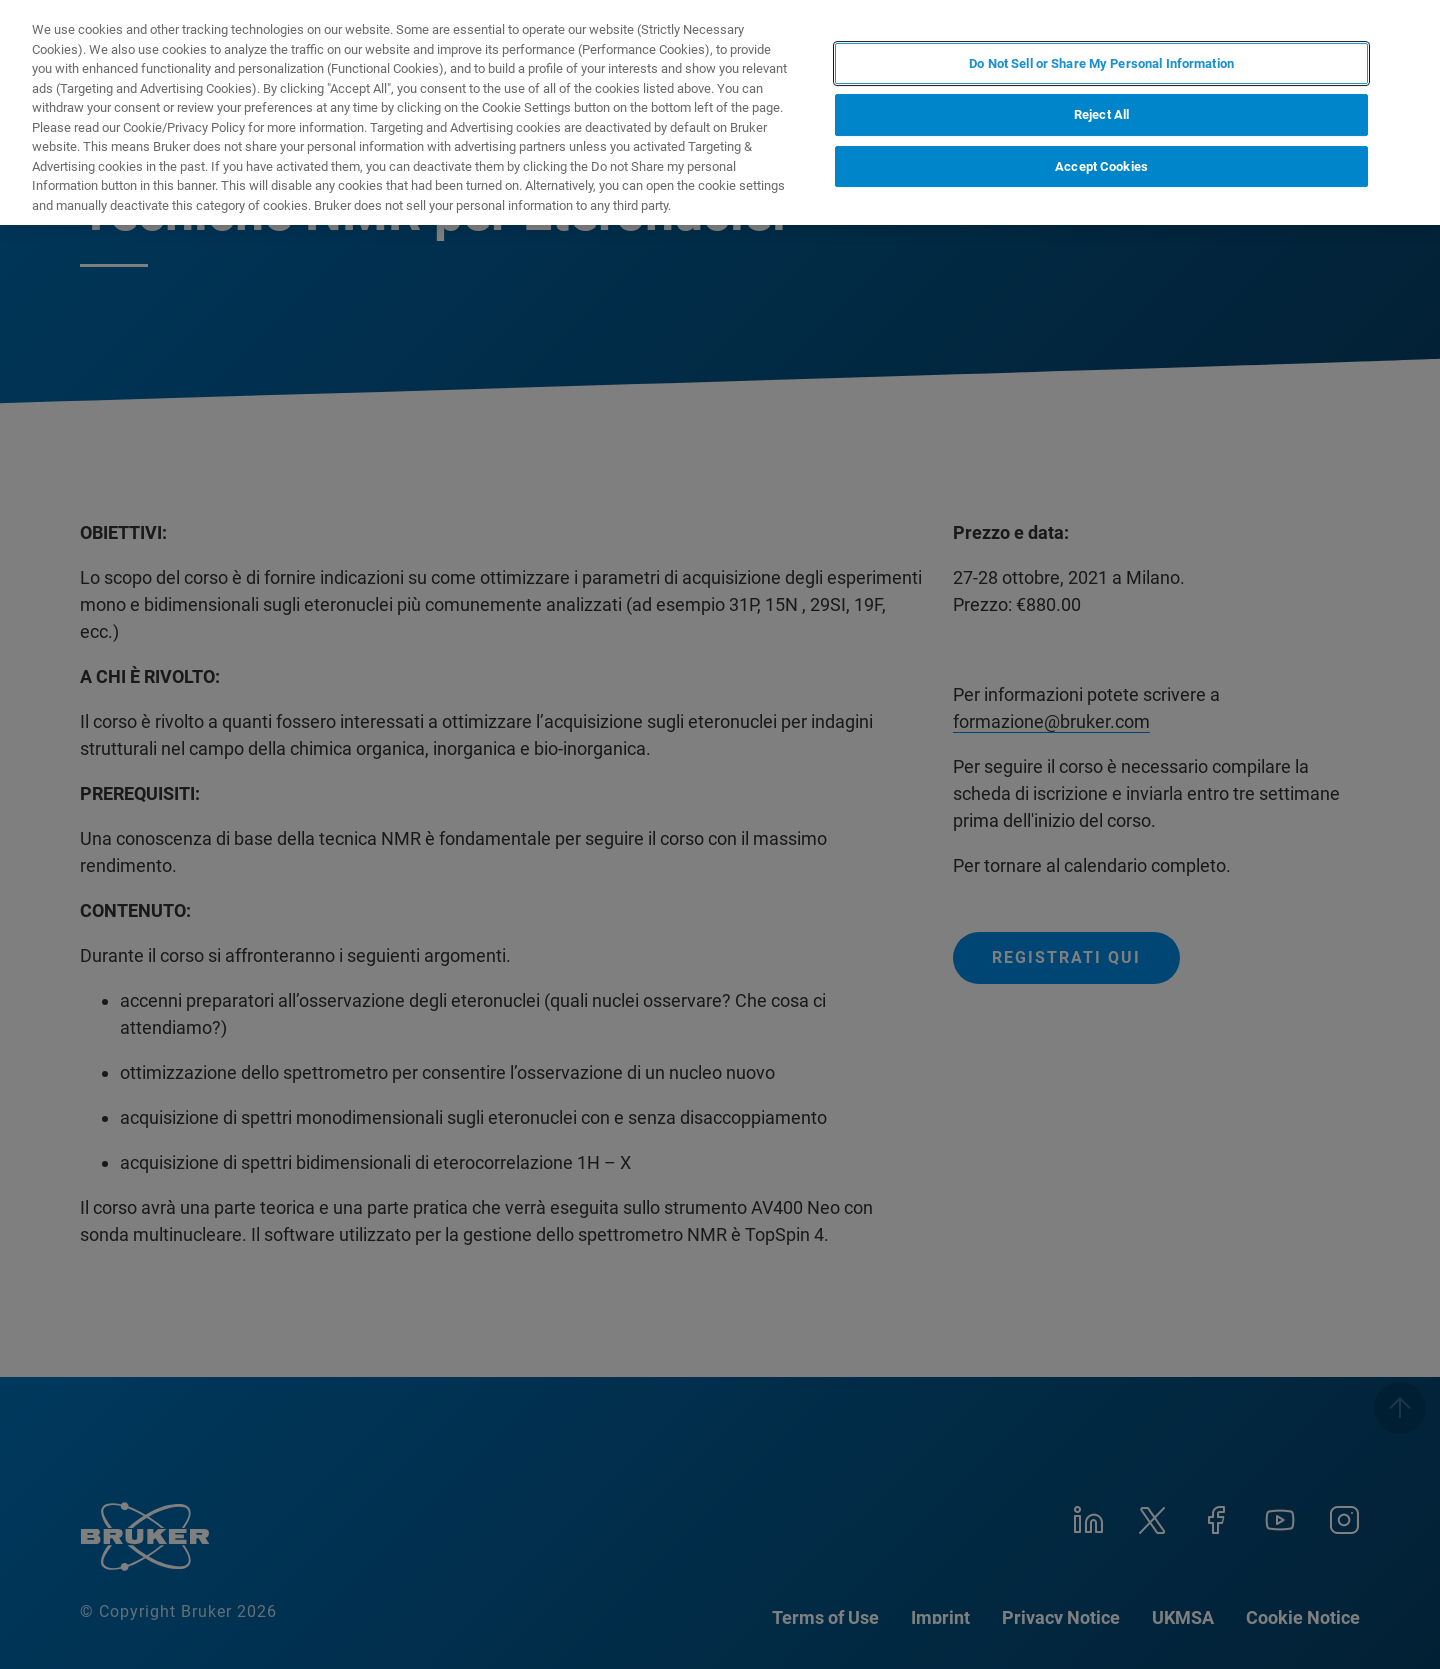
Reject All (1101, 114)
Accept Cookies (1101, 166)
